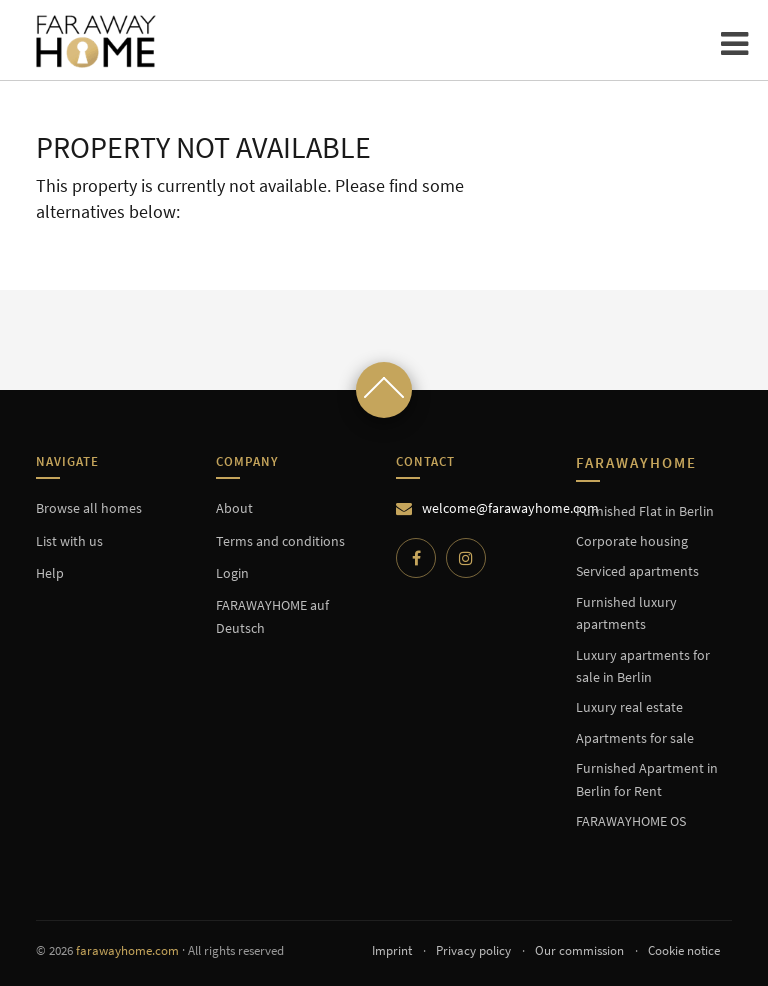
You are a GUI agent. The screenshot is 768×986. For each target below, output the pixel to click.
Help (50, 573)
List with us (69, 541)
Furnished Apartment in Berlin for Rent (647, 779)
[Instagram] (466, 558)
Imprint (392, 950)
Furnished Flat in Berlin (645, 511)
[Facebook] (416, 558)
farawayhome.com (127, 950)
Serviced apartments (637, 571)
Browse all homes (89, 508)
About (234, 508)
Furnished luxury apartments (626, 613)
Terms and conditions (280, 541)
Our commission (579, 950)
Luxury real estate (629, 707)
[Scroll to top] (384, 390)
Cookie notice (684, 950)
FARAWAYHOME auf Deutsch (272, 616)
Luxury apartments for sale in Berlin (643, 666)
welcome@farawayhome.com (510, 508)
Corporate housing (632, 541)
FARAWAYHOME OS (631, 821)
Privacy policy (473, 950)
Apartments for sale (635, 738)
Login (232, 573)
